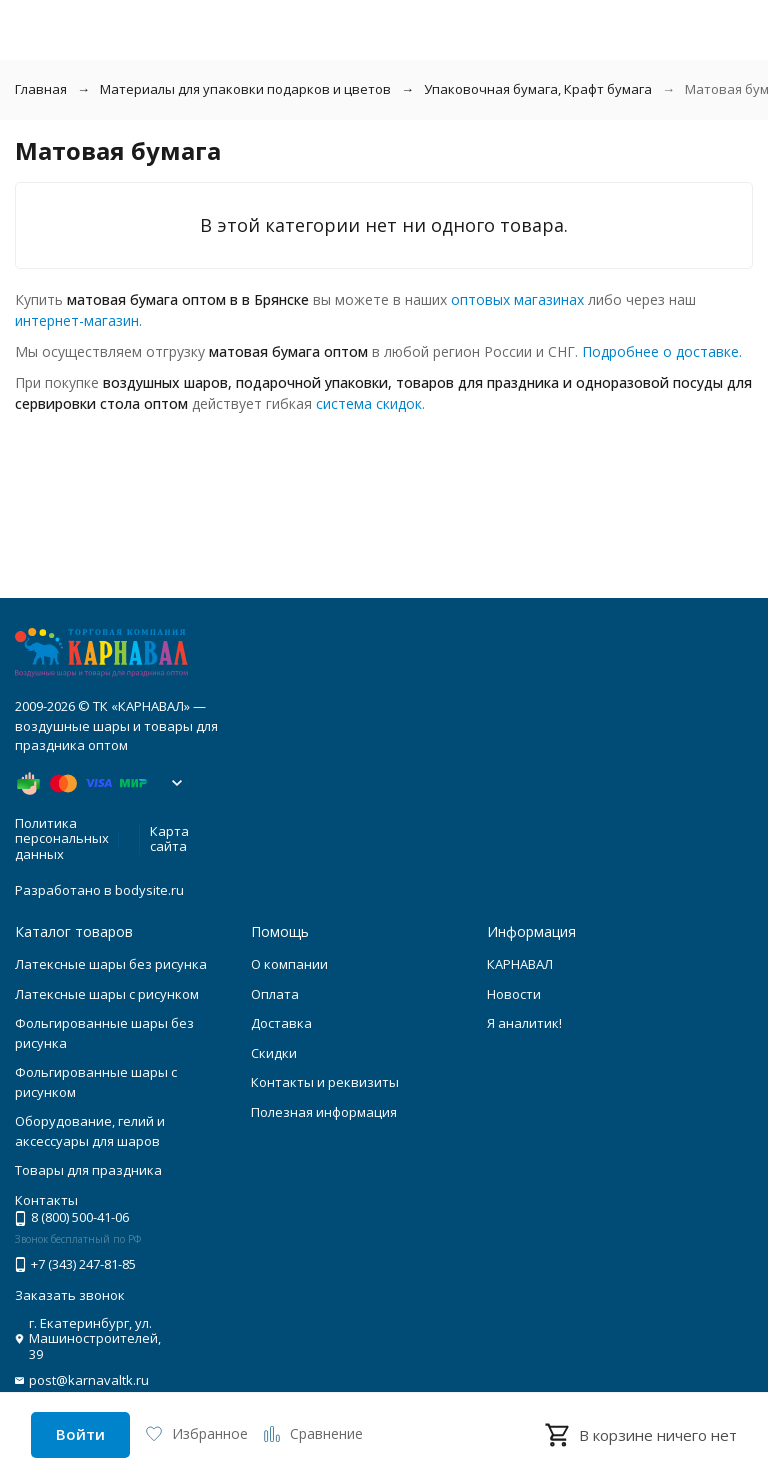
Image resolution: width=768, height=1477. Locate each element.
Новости (514, 994)
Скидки (274, 1053)
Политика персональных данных (62, 838)
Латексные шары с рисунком (107, 994)
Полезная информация (324, 1112)
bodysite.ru (149, 890)
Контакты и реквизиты (325, 1082)
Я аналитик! (524, 1023)
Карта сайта (169, 839)
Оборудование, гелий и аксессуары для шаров (90, 1131)
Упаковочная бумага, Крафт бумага (538, 89)
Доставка (281, 1023)
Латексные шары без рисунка (111, 964)
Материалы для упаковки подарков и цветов (245, 89)
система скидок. (370, 403)
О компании (289, 964)
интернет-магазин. (78, 320)
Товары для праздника (88, 1170)
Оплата (275, 994)
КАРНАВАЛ (520, 964)
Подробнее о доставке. (662, 351)
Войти (80, 1434)
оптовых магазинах (517, 299)
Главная (41, 89)
